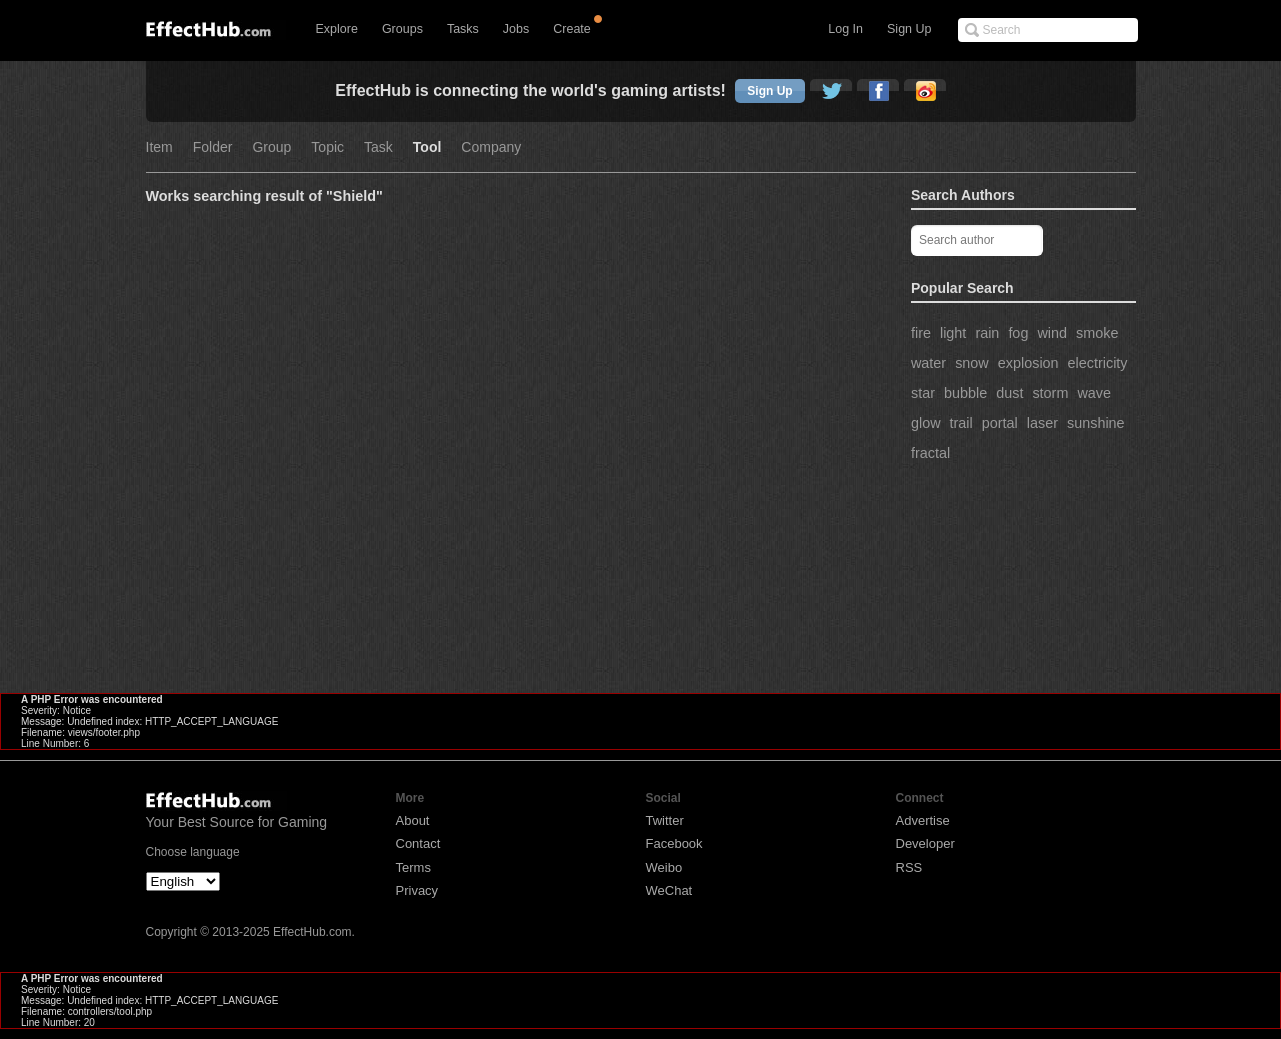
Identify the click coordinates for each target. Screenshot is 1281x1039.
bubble (965, 393)
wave (1094, 393)
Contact (418, 843)
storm (1050, 393)
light (953, 333)
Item (159, 147)
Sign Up (909, 29)
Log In (845, 29)
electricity (1098, 363)
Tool (427, 147)
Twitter (665, 820)
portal (1000, 423)
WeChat (669, 890)
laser (1042, 423)
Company (491, 147)
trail (961, 423)
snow (972, 363)
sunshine (1096, 423)
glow (926, 423)
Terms (413, 867)
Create (572, 29)
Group (271, 147)
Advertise (923, 820)
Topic (327, 147)
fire (921, 333)
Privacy (417, 890)
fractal (930, 453)
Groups (402, 29)
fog (1018, 333)
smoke (1097, 333)
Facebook (674, 843)
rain (987, 333)
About (413, 820)
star (923, 393)
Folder (213, 147)
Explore (337, 29)
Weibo (664, 867)
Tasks (463, 29)
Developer (925, 843)
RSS (909, 867)
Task (378, 147)
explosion (1028, 363)
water (928, 363)
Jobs (516, 29)
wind (1052, 333)
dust (1009, 393)
